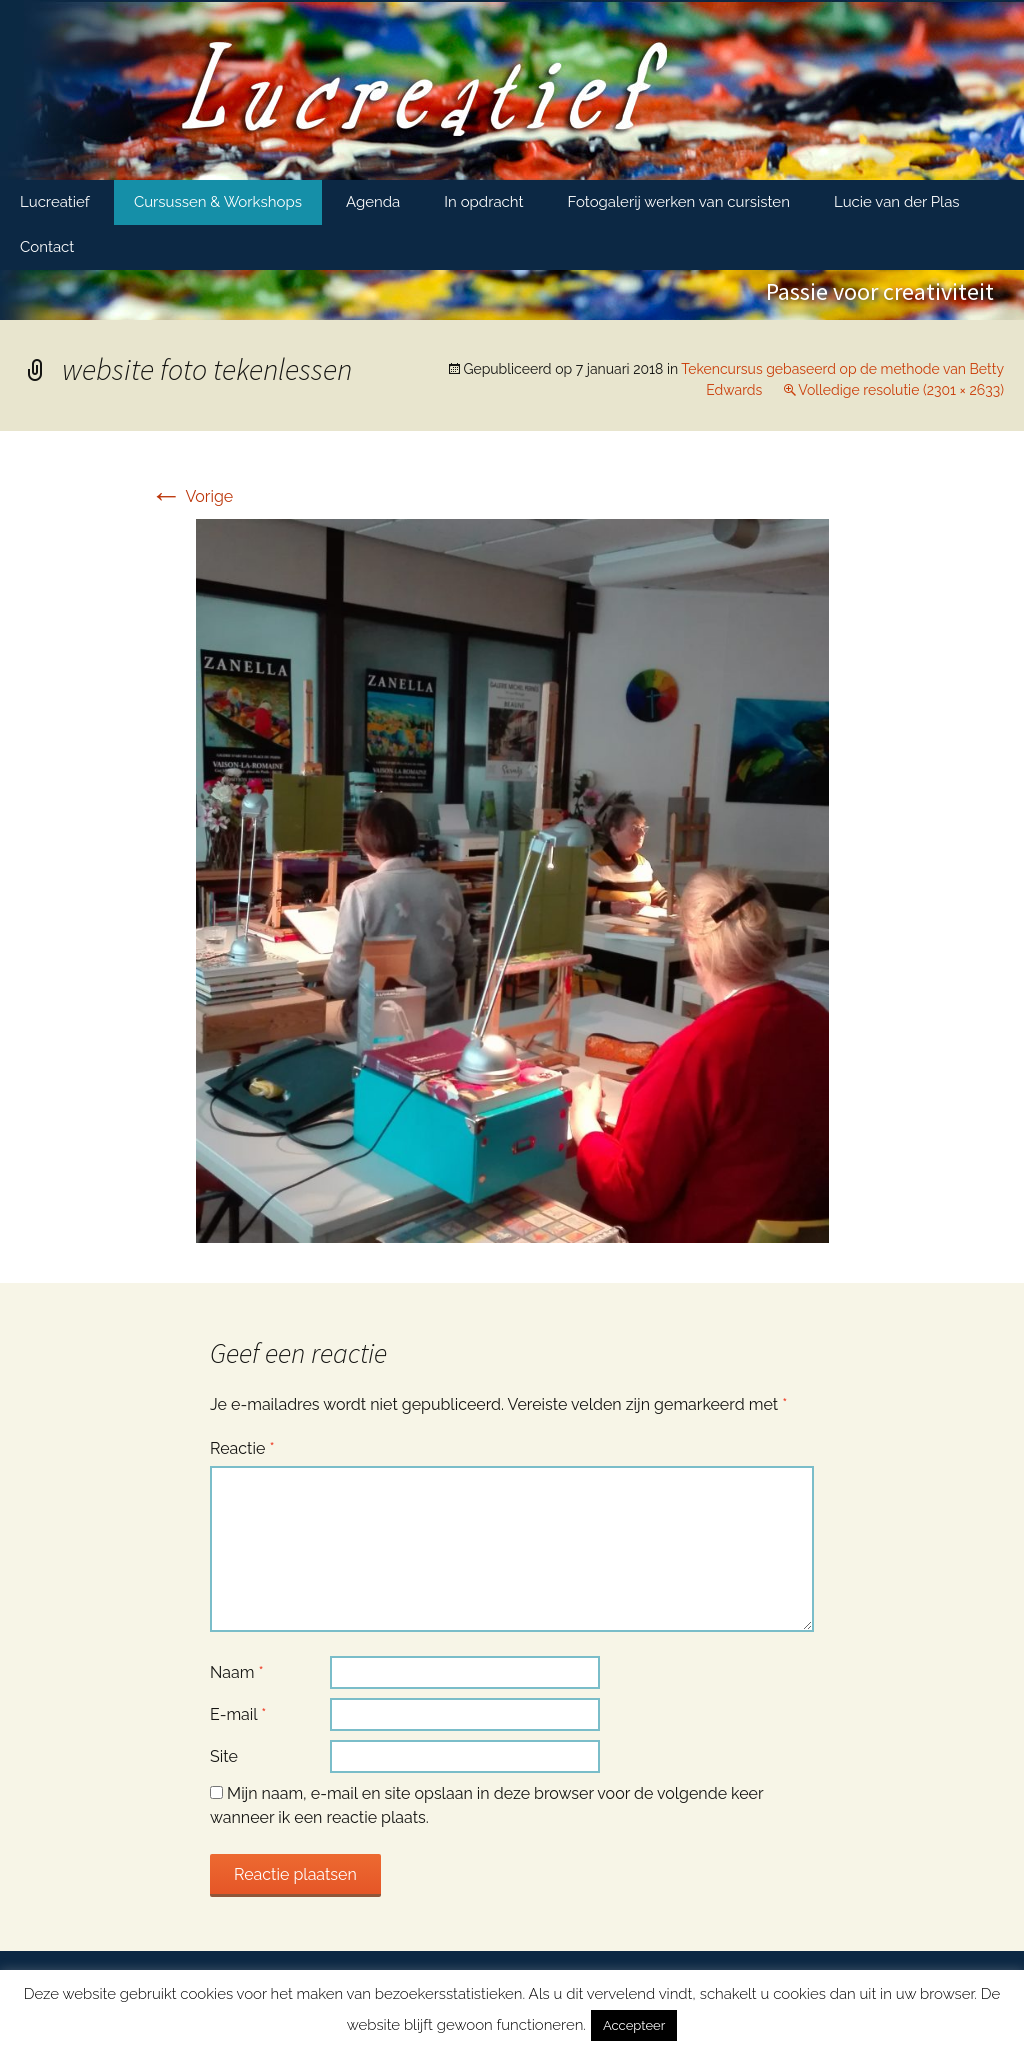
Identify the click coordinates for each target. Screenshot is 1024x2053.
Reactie (242, 1448)
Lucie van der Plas (897, 202)
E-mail (238, 1714)
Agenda (373, 202)
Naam (237, 1672)
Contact (47, 247)
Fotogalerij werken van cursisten (679, 202)
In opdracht (483, 202)
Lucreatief (55, 202)
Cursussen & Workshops (218, 202)
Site (224, 1756)
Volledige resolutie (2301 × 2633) (901, 390)
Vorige (191, 496)
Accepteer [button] (634, 2025)
